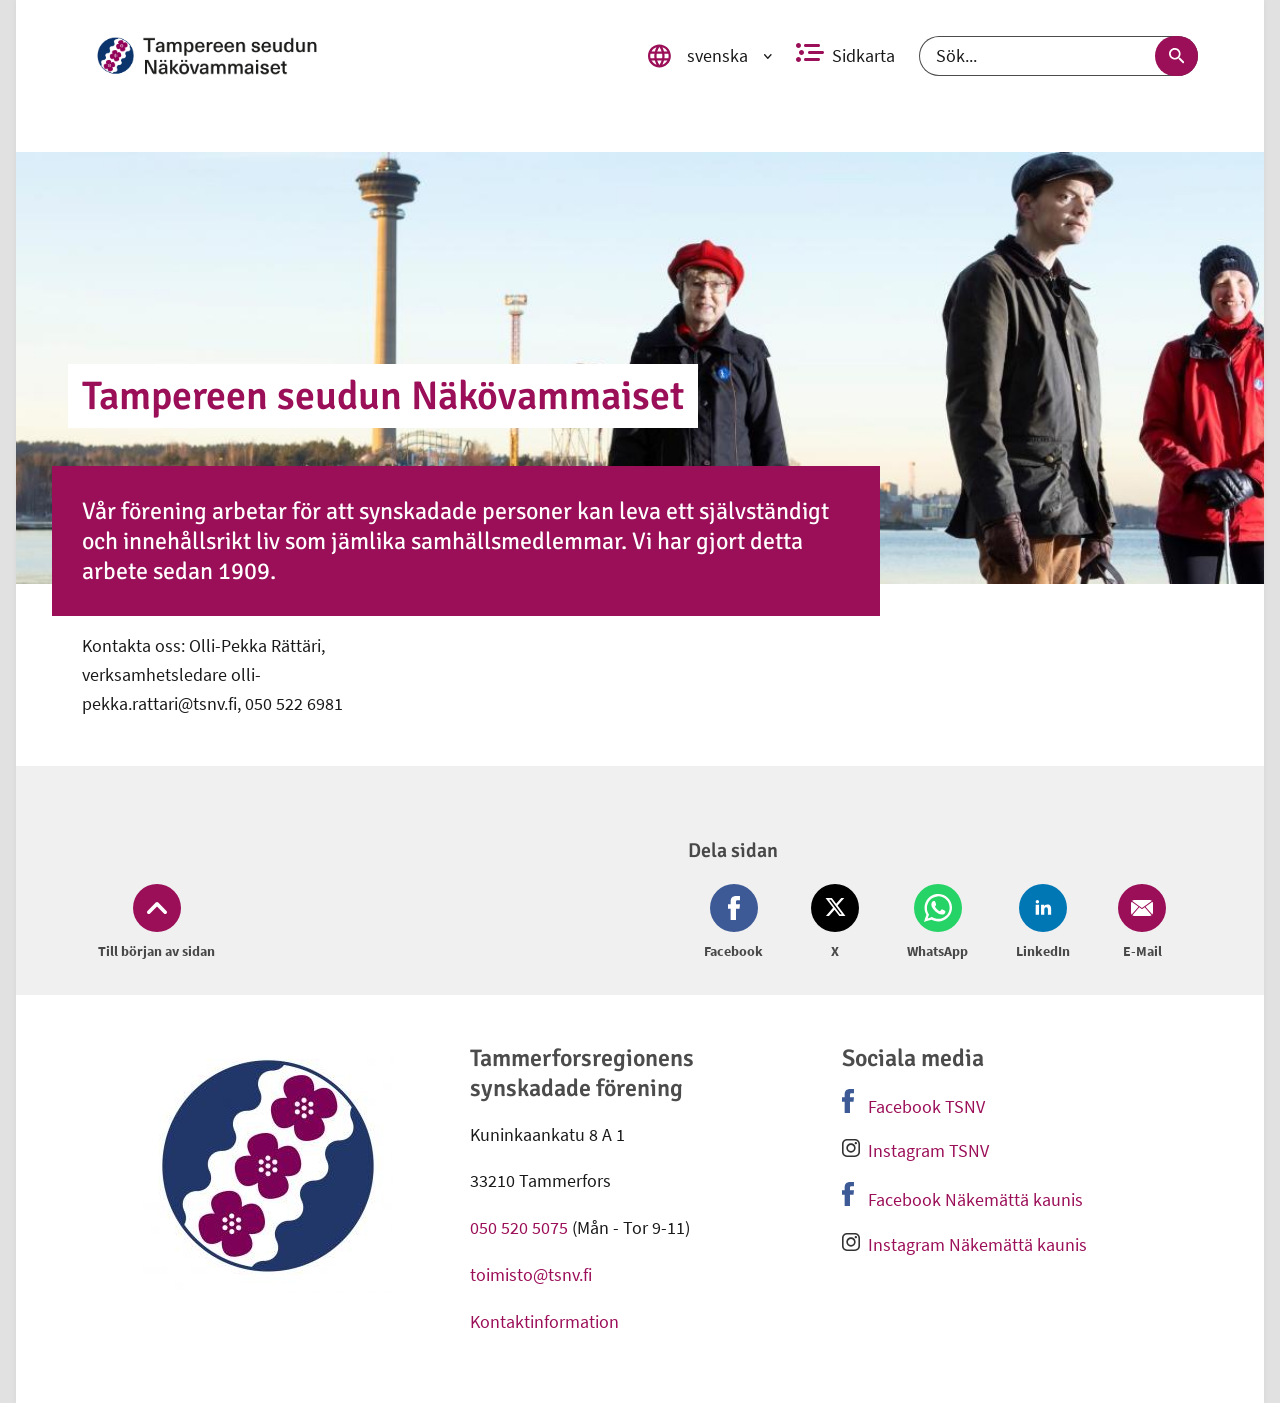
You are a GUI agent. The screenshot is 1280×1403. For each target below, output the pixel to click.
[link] (361, 56)
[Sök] (1058, 56)
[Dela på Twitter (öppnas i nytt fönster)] (835, 923)
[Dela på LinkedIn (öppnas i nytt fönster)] (1043, 923)
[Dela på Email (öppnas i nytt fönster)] (1138, 923)
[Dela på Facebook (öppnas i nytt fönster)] (737, 923)
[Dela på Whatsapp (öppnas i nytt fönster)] (937, 923)
